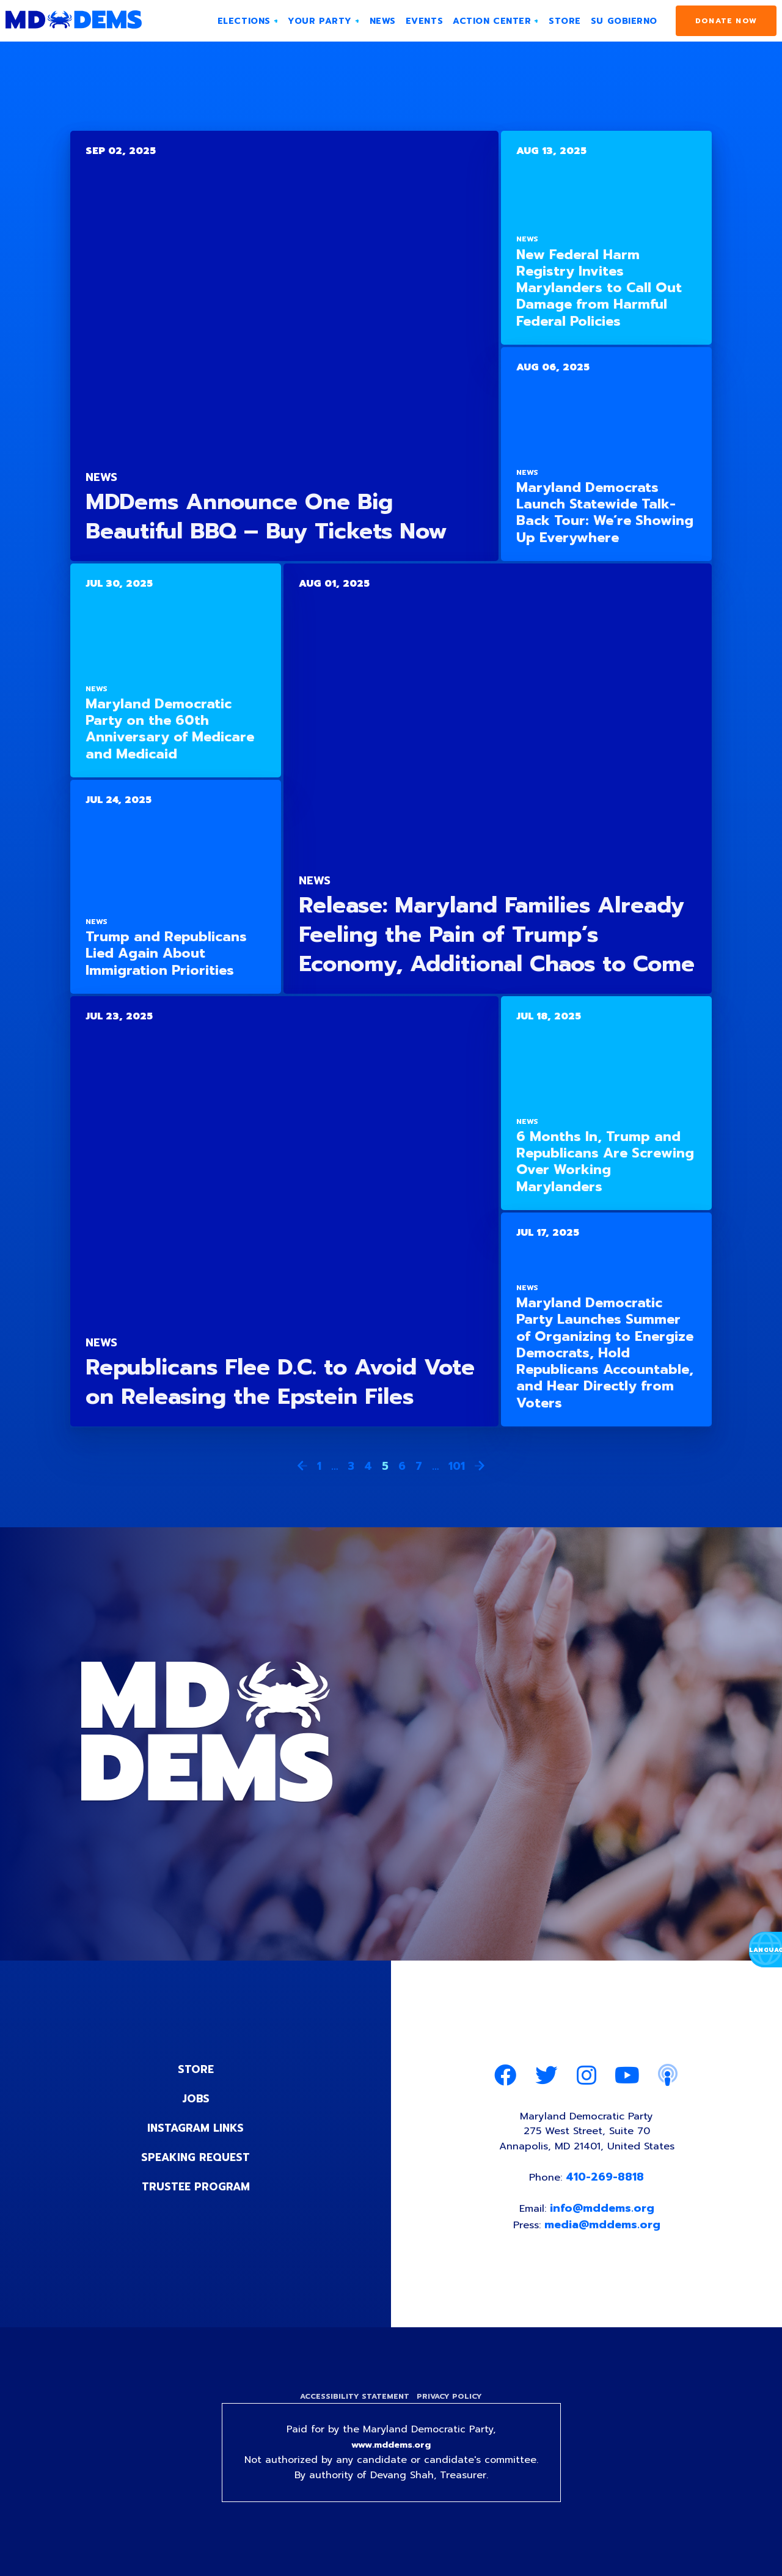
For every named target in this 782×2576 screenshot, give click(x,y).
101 (456, 1466)
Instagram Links (196, 2128)
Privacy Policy (451, 2406)
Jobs (195, 2098)
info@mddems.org (603, 2216)
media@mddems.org (604, 2232)
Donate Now (726, 20)
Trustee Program (196, 2186)
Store (195, 2069)
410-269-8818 (607, 2183)
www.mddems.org (391, 2456)
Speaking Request (195, 2157)
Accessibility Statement (352, 2406)
